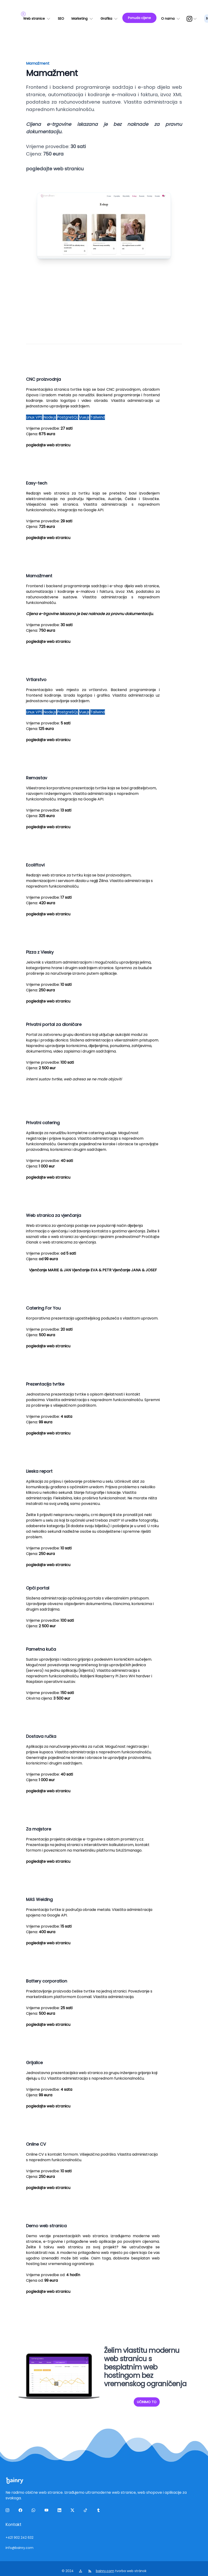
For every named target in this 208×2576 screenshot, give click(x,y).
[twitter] (73, 2511)
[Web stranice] (36, 18)
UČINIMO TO (146, 2402)
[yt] (47, 2511)
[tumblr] (99, 2511)
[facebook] (21, 2511)
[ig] (192, 18)
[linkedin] (60, 2511)
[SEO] (61, 18)
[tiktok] (86, 2511)
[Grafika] (109, 18)
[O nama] (170, 18)
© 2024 (68, 2571)
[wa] (34, 2511)
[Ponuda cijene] (139, 18)
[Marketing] (82, 18)
